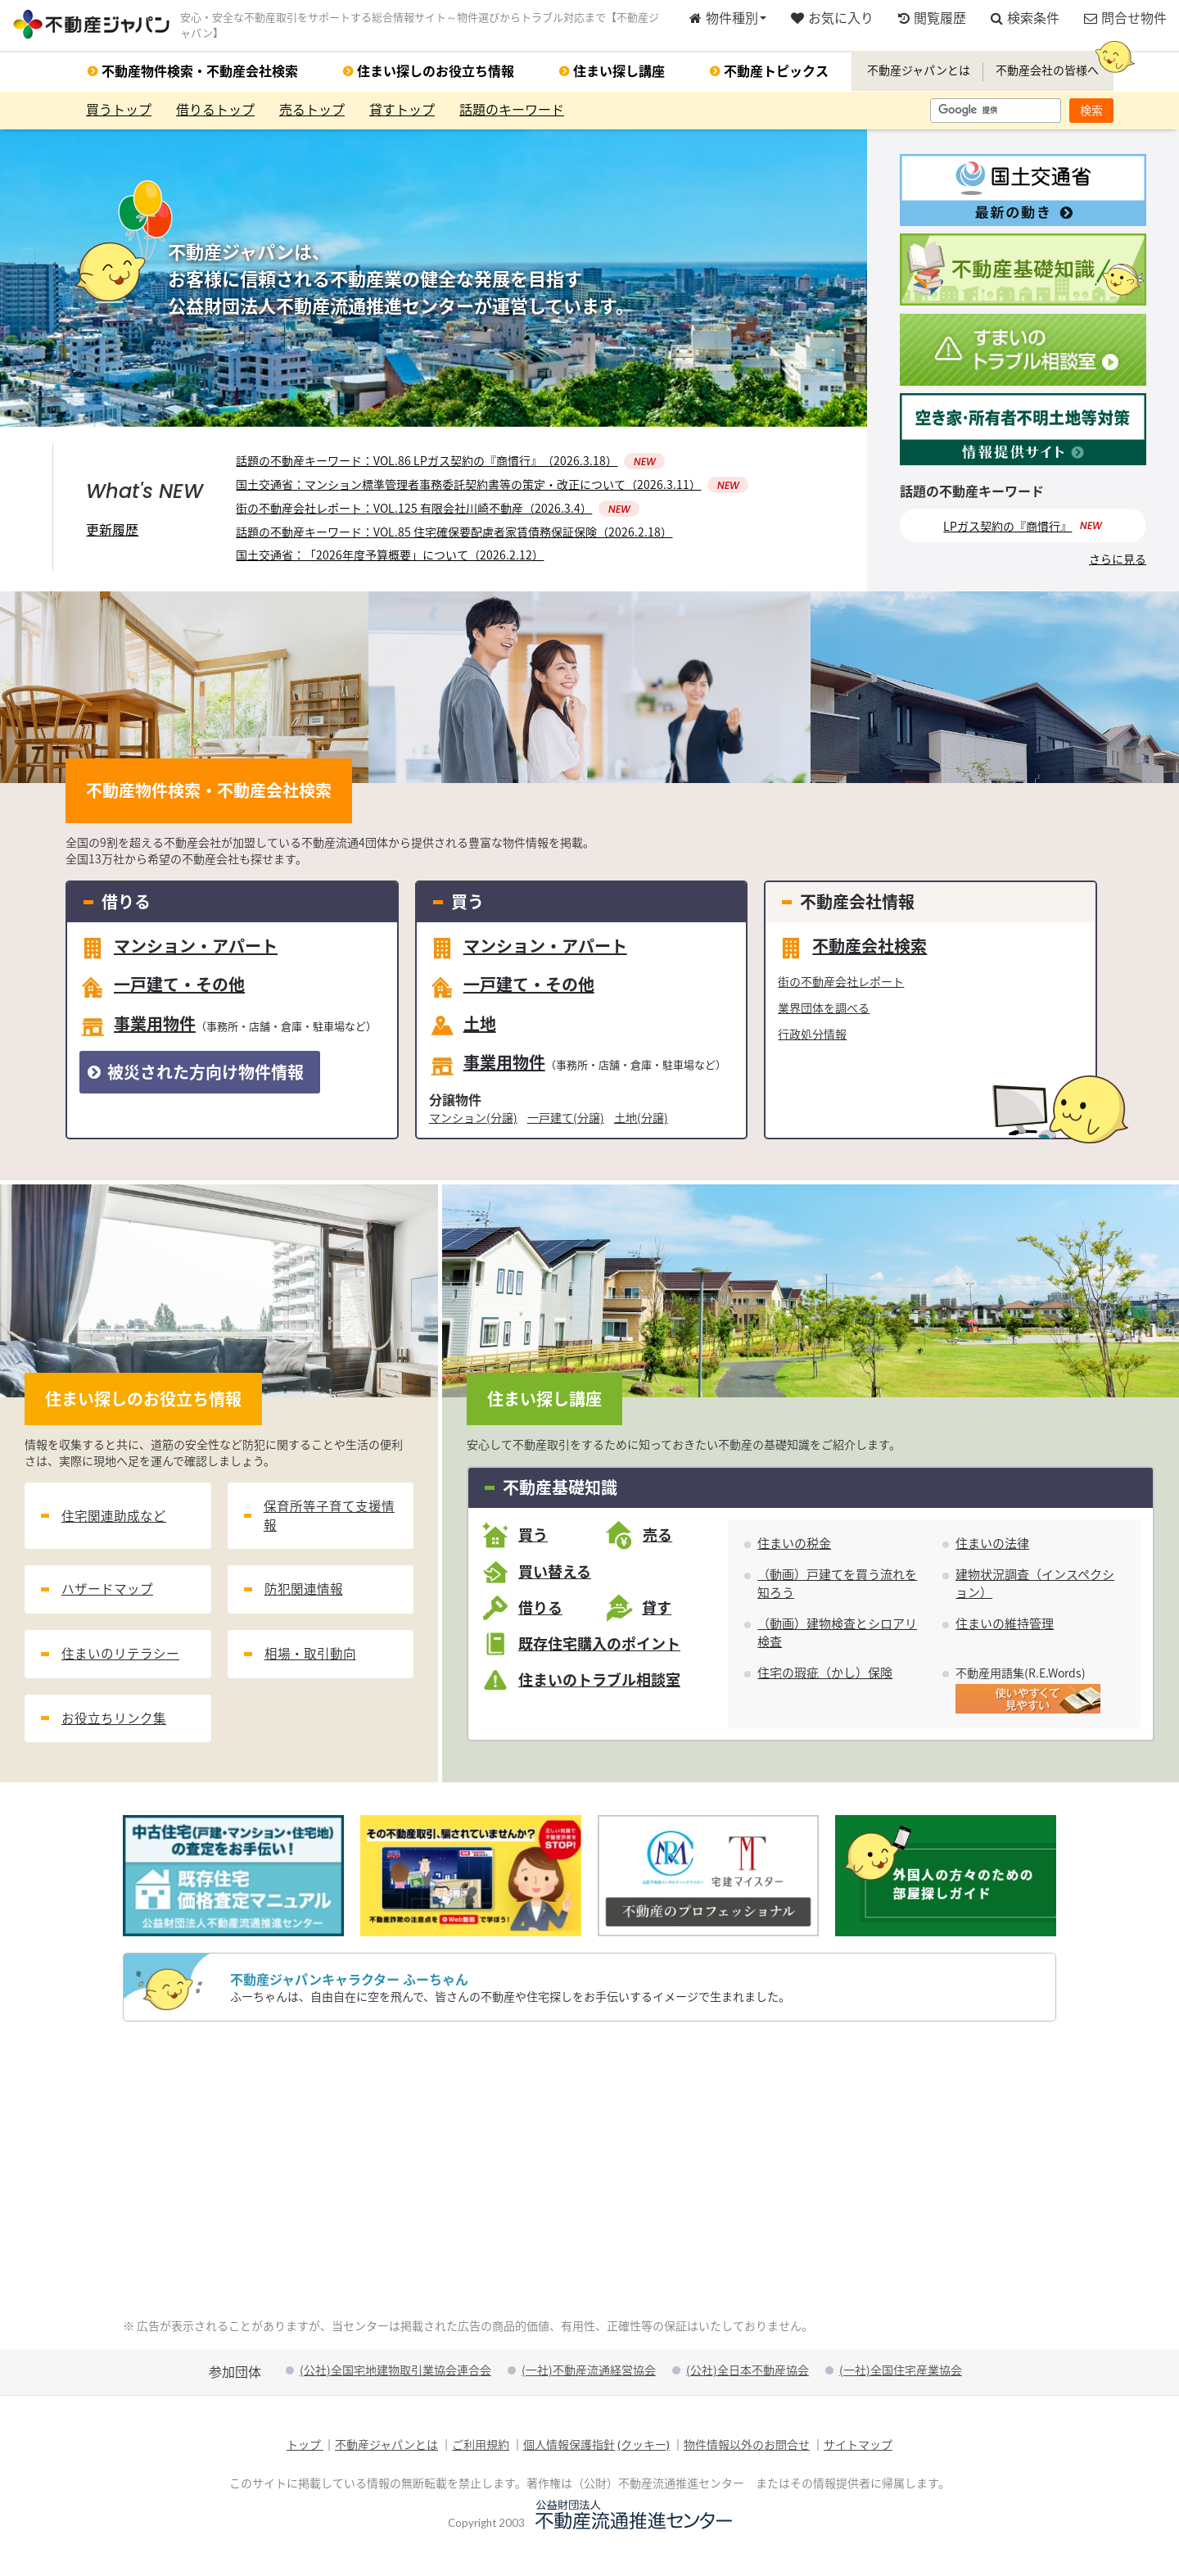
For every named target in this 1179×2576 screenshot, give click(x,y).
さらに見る (1117, 563)
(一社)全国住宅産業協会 (900, 2373)
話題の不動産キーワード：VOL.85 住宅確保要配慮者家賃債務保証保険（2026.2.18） (454, 535)
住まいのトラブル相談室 (599, 1683)
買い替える (554, 1575)
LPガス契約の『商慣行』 (1007, 529)
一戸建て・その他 (162, 989)
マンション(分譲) (473, 1120)
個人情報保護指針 (569, 2448)
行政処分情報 (812, 1037)
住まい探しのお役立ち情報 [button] (435, 73)
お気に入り (832, 19)
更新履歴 (112, 532)
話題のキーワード (511, 112)
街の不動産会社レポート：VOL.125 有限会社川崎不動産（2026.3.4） (437, 511)
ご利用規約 (480, 2448)
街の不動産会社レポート (841, 984)
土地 (462, 1029)
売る (657, 1539)
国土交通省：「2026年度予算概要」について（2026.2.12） (390, 558)
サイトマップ (858, 2448)
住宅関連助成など (113, 1521)
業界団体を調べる (824, 1011)
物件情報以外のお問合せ (747, 2448)
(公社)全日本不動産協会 (747, 2373)
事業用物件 (228, 1029)
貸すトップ (402, 112)
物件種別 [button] (727, 19)
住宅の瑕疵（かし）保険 (824, 1676)
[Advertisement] (589, 2173)
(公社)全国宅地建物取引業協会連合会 (395, 2373)
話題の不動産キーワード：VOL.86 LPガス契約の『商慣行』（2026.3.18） (450, 463)
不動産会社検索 (852, 951)
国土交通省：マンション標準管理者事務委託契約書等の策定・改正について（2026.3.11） (492, 487)
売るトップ (312, 112)
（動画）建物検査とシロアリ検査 (837, 1635)
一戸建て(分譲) (565, 1120)
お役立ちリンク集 (113, 1734)
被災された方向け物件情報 (196, 1075)
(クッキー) (643, 2448)
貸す (656, 1611)
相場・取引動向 (310, 1666)
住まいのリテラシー (120, 1666)
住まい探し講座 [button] (619, 73)
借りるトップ (215, 112)
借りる (540, 1611)
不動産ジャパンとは (918, 72)
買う (533, 1539)
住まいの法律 (992, 1546)
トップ (305, 2448)
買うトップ (118, 112)
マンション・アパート (178, 951)
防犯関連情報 (303, 1598)
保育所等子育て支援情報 (329, 1520)
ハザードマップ (107, 1598)
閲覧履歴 (932, 19)
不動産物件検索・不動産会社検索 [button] (200, 73)
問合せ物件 (1125, 19)
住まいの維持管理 (1004, 1627)
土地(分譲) (641, 1120)
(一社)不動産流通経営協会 (589, 2373)
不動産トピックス (776, 73)
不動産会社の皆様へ (1047, 72)
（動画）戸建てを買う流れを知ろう (837, 1586)
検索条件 (1025, 19)
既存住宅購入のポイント (599, 1647)
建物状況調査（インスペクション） (1034, 1586)
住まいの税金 (794, 1546)
